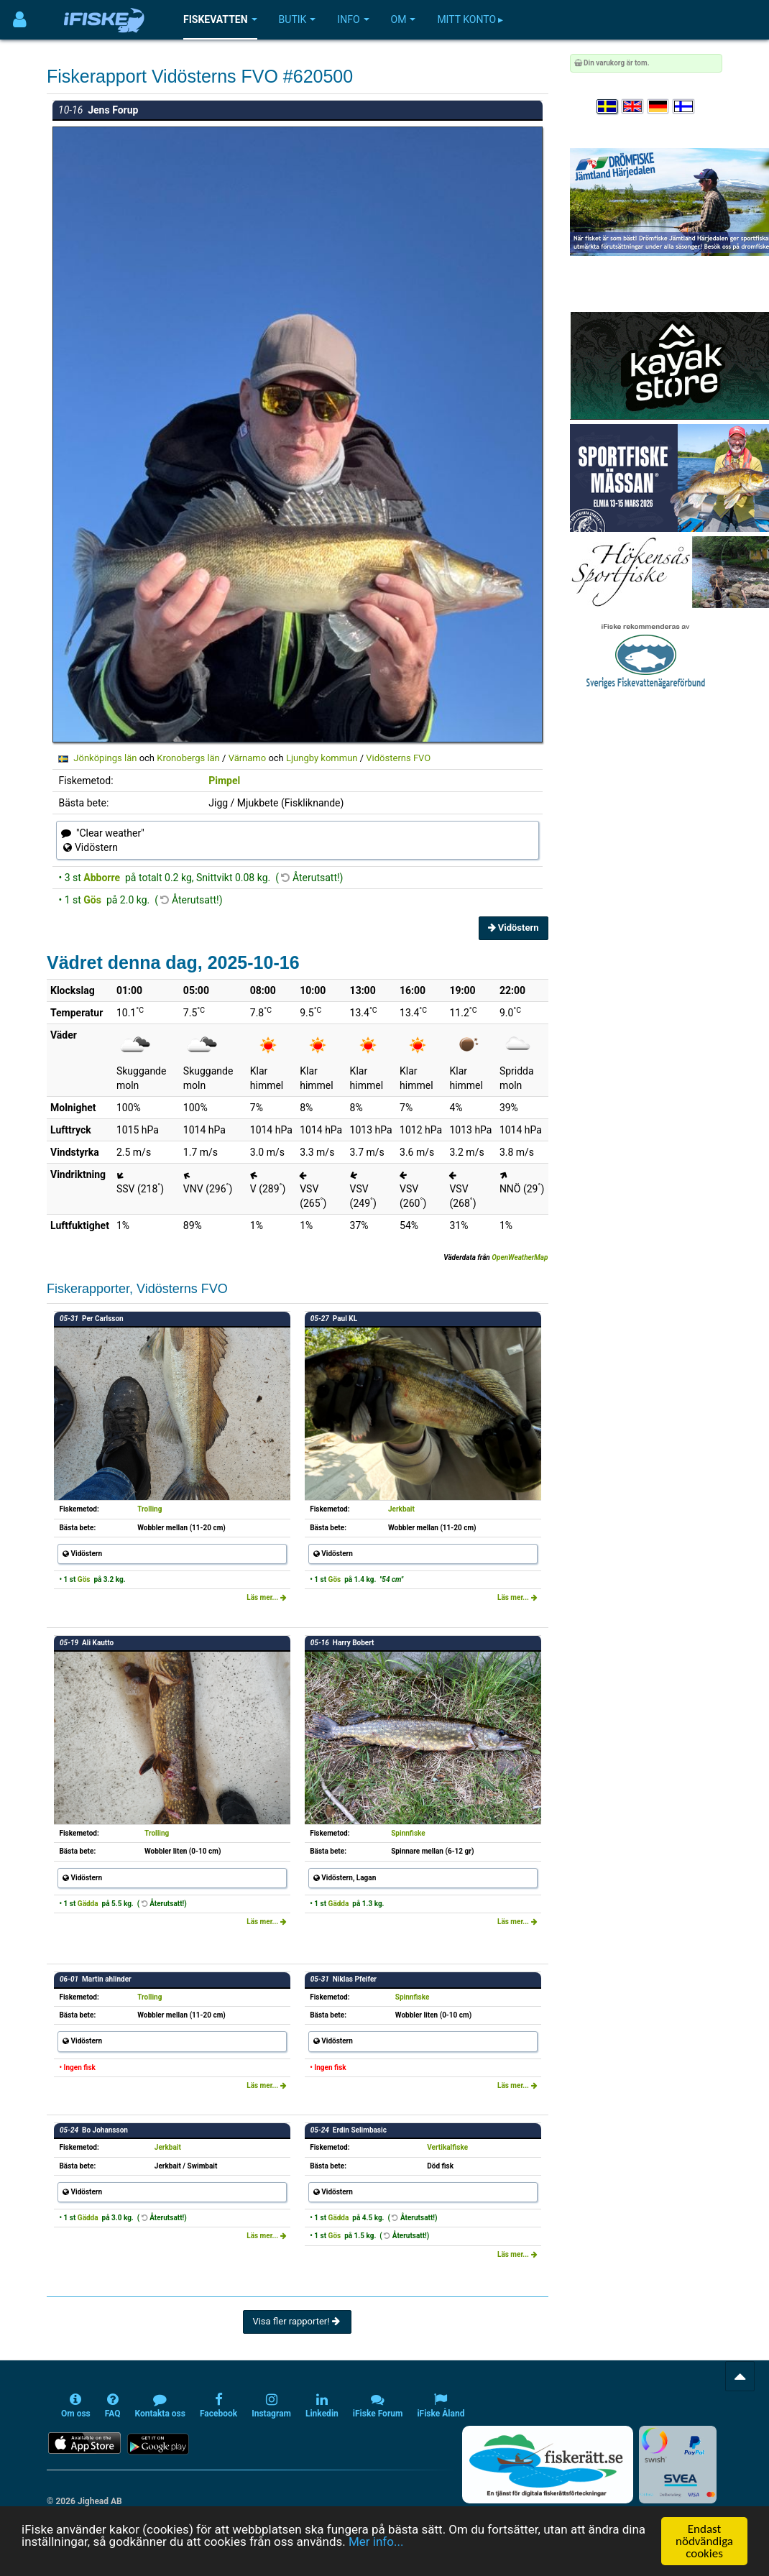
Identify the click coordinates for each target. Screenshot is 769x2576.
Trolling (149, 1509)
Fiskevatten (220, 19)
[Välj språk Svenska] (608, 107)
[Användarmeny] (20, 20)
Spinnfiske (408, 1833)
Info (353, 19)
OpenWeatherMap (520, 1257)
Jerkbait (401, 1509)
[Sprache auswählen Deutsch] (659, 107)
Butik (297, 19)
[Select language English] (633, 107)
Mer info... (376, 2541)
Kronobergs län (188, 758)
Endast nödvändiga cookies (704, 2541)
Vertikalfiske (447, 2147)
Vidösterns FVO (398, 758)
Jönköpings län (105, 758)
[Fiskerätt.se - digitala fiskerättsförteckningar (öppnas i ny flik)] (547, 2464)
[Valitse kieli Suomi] (684, 107)
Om (403, 19)
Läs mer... (267, 1597)
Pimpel (224, 780)
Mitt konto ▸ (470, 19)
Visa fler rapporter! (297, 2321)
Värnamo (248, 758)
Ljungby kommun (322, 758)
